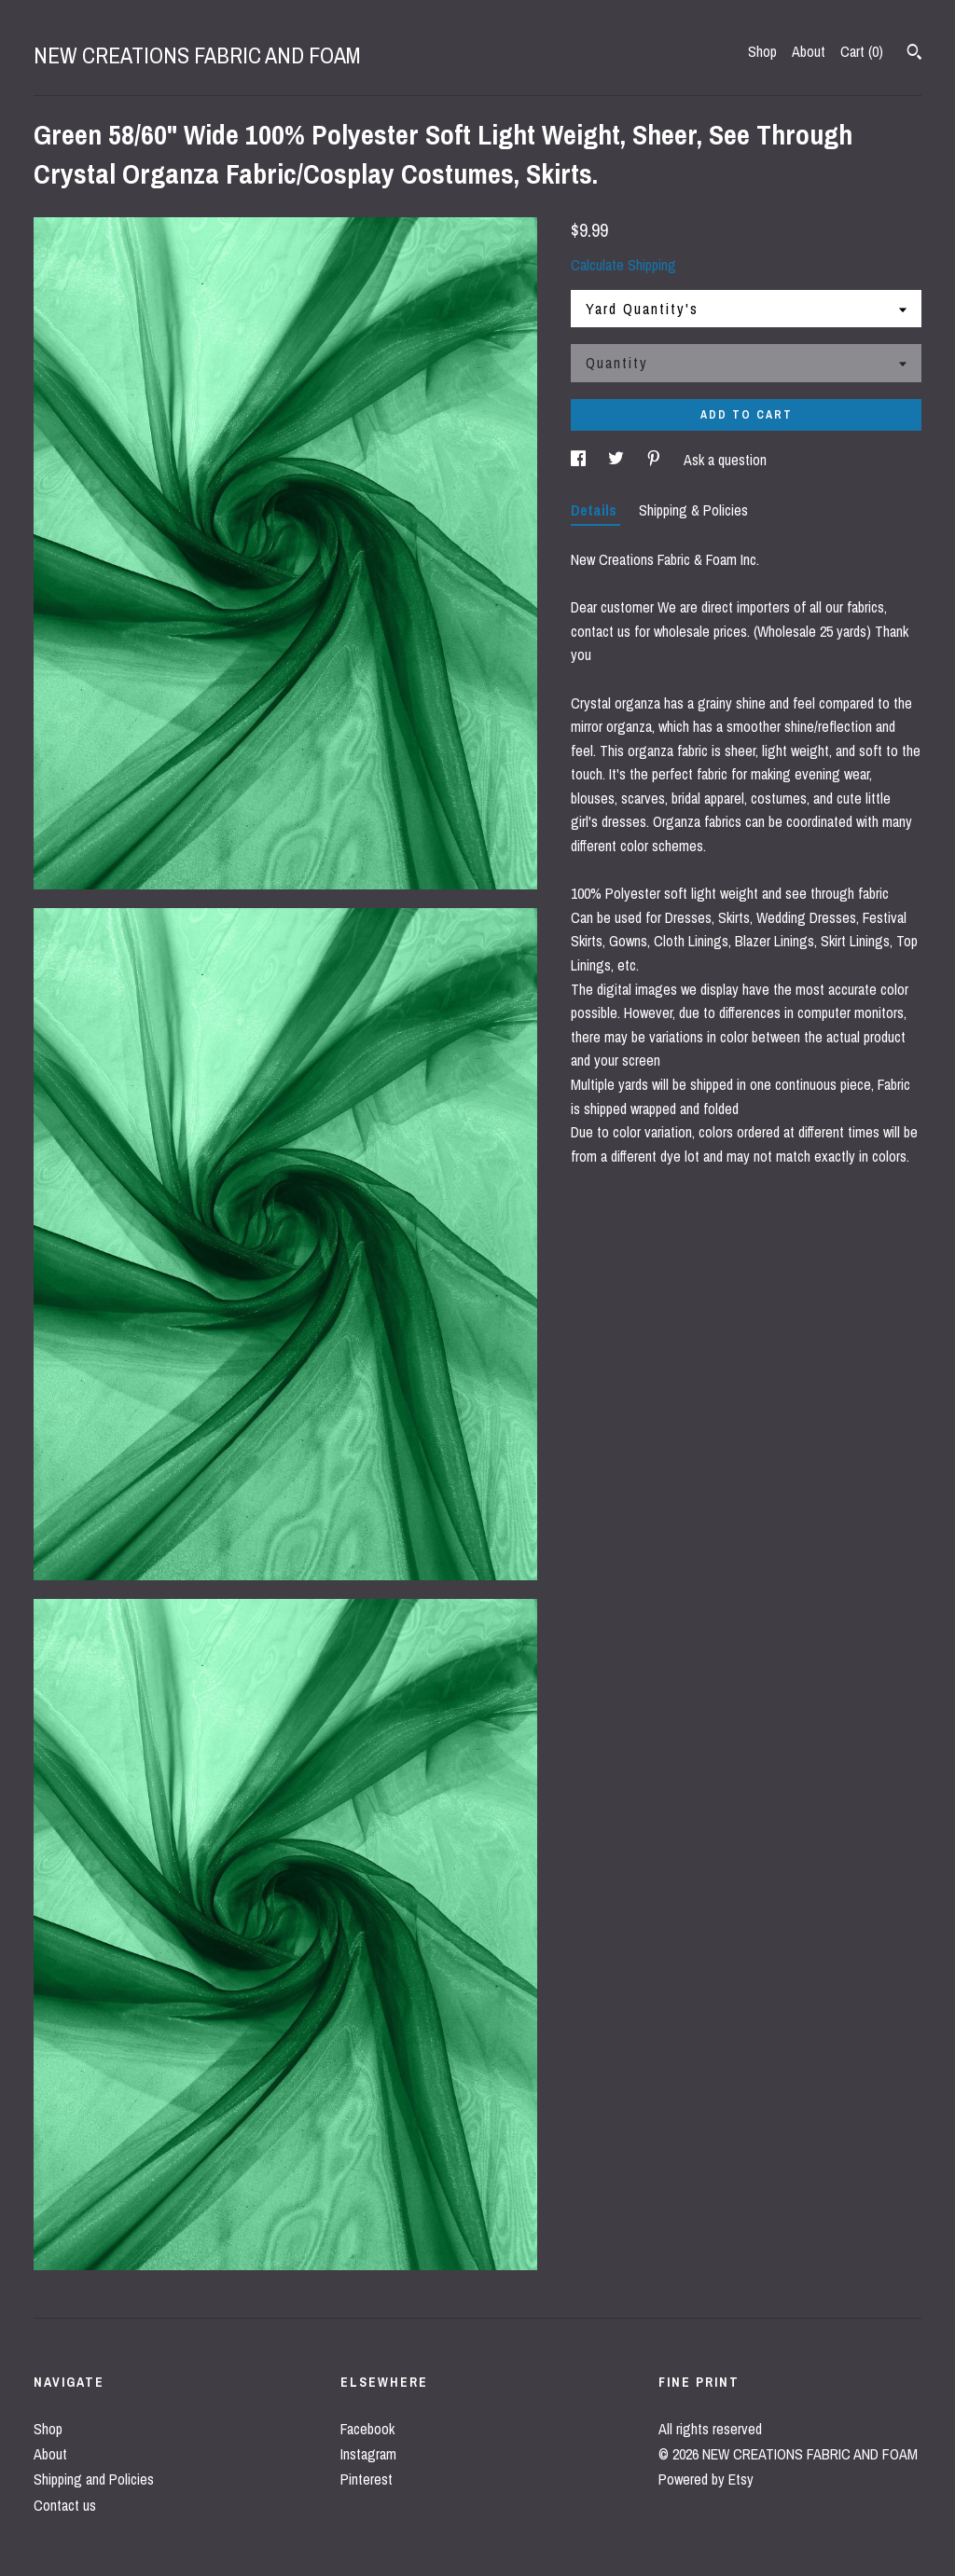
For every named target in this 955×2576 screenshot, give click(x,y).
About (808, 51)
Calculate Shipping (623, 265)
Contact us (65, 2505)
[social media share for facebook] (580, 459)
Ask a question (725, 459)
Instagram (368, 2454)
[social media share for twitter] (618, 459)
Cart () (861, 51)
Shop (762, 51)
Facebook (367, 2428)
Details (595, 510)
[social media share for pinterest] (655, 459)
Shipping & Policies (693, 510)
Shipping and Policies (94, 2479)
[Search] (914, 54)
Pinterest (366, 2479)
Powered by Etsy (706, 2479)
